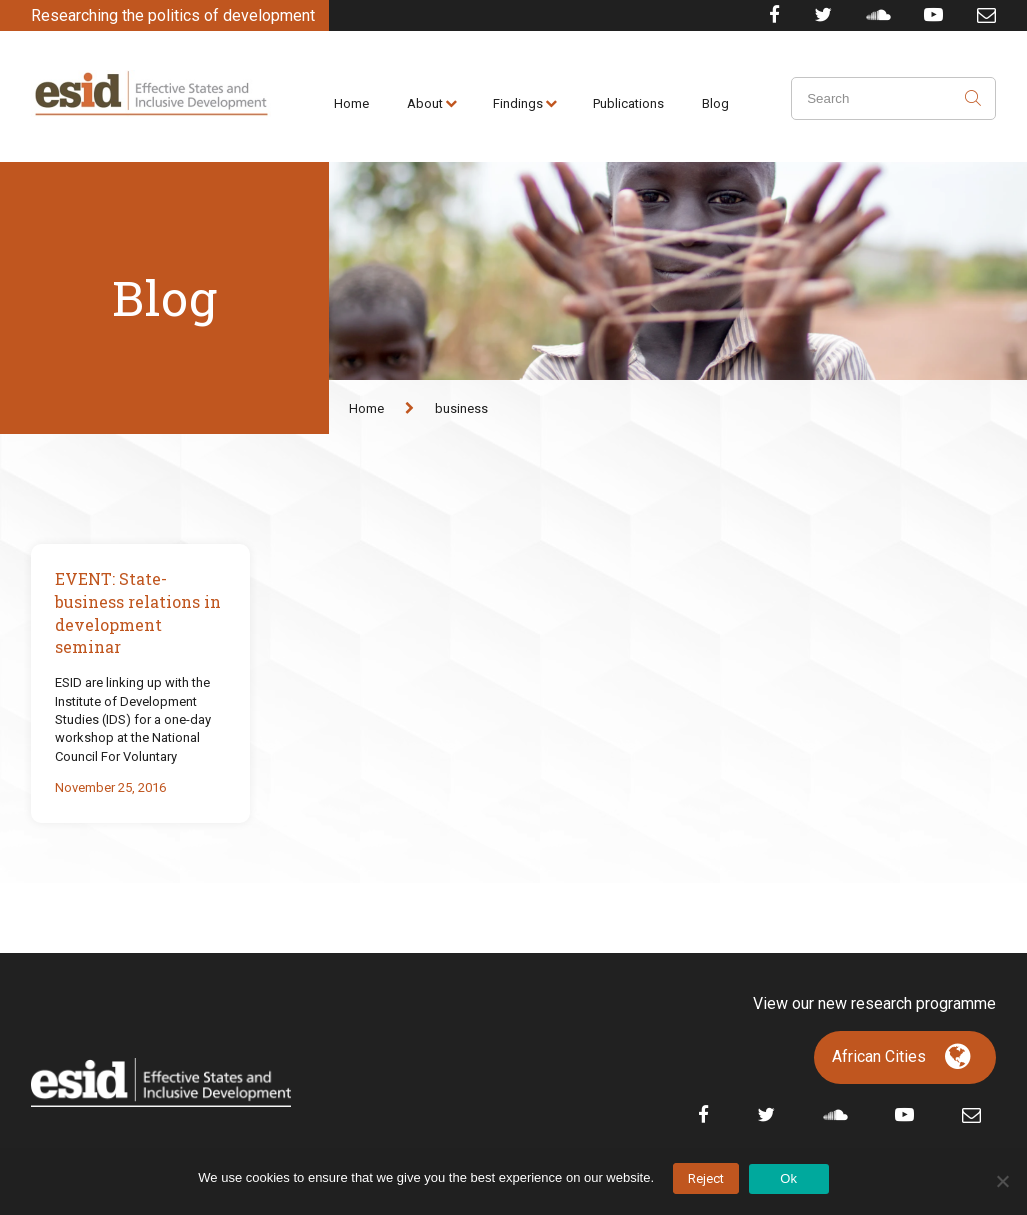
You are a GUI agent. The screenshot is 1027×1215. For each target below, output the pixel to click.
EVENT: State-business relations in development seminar (138, 612)
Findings (518, 103)
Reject (706, 1178)
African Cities (879, 1056)
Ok (788, 1178)
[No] (1002, 1181)
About (425, 103)
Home (351, 103)
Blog (715, 103)
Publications (628, 103)
